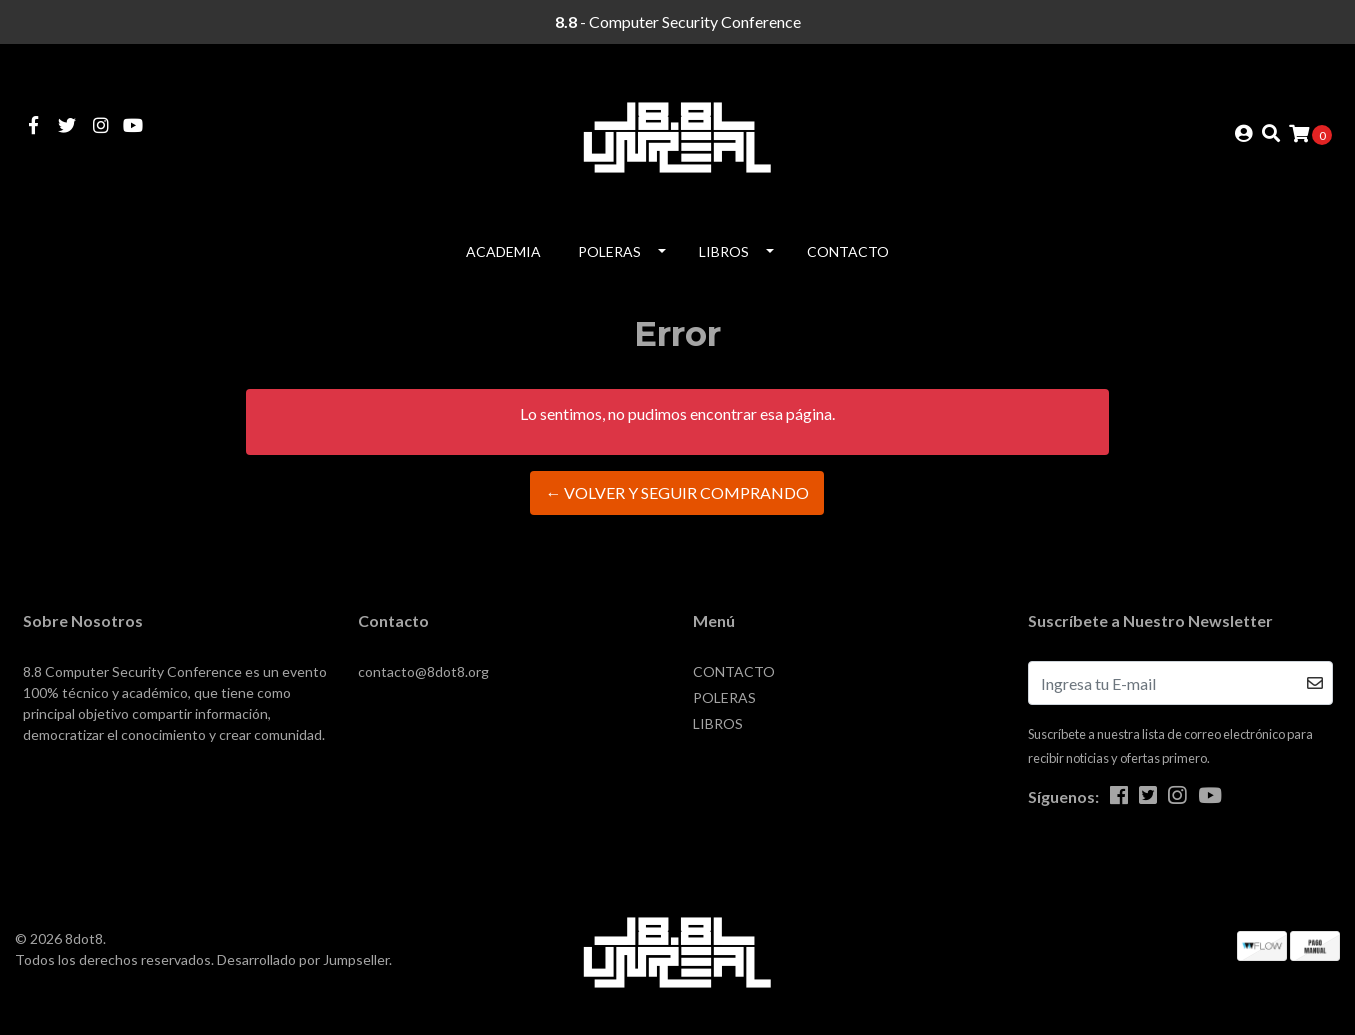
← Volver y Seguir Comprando (677, 492)
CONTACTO (848, 251)
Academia (503, 251)
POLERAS (609, 251)
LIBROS (724, 251)
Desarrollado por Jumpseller (303, 959)
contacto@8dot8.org (423, 671)
